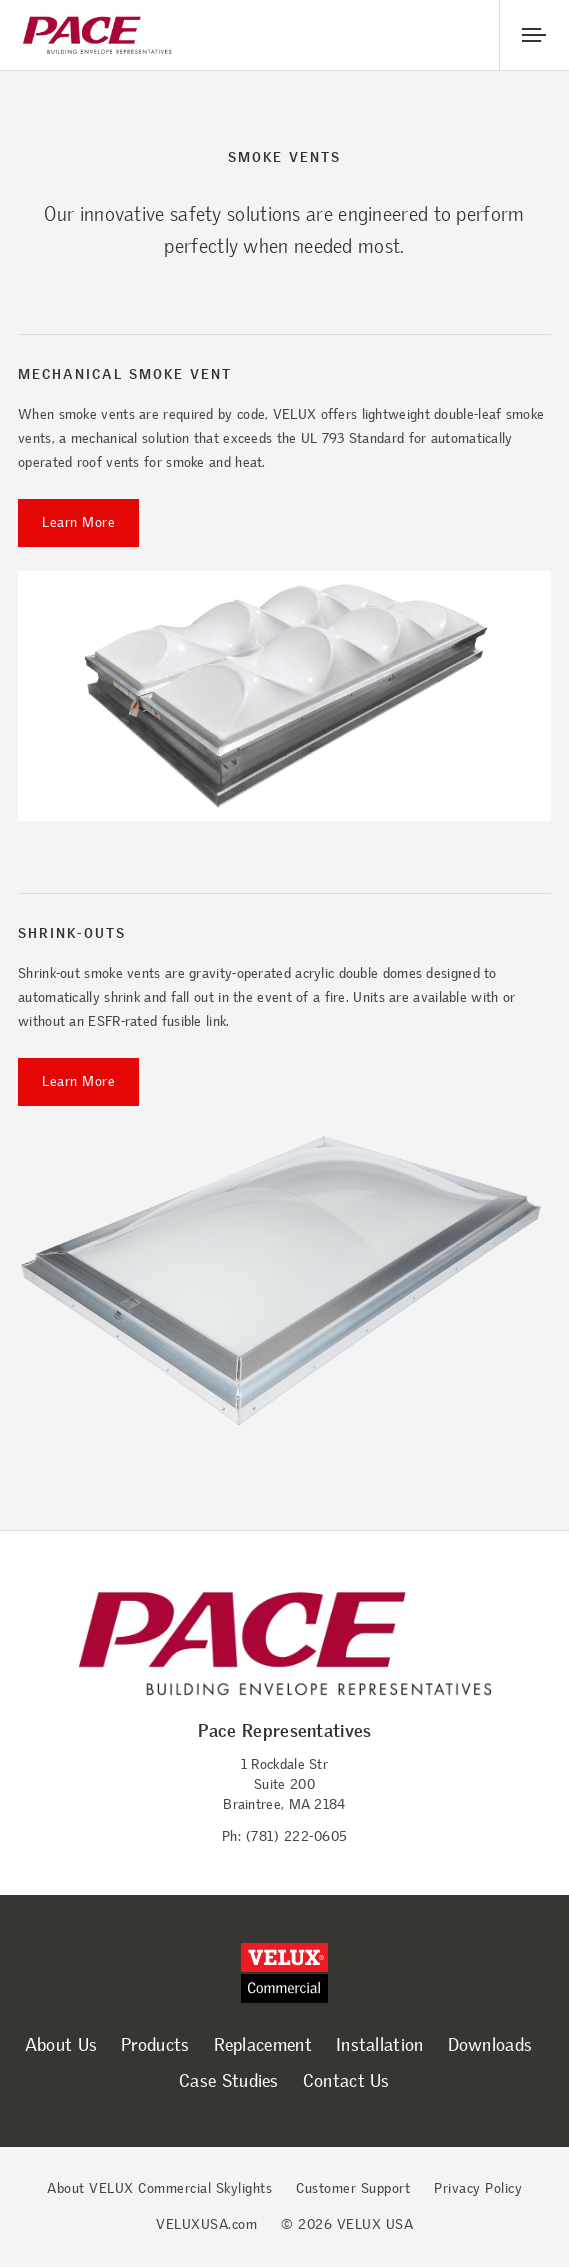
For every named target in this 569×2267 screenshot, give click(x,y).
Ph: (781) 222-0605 (285, 1836)
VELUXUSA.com (206, 2224)
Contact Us (346, 2081)
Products (155, 2045)
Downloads (490, 2045)
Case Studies (229, 2081)
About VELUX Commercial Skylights (159, 2188)
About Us (61, 2045)
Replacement (263, 2045)
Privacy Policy (478, 2188)
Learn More (78, 522)
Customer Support (353, 2188)
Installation (380, 2045)
